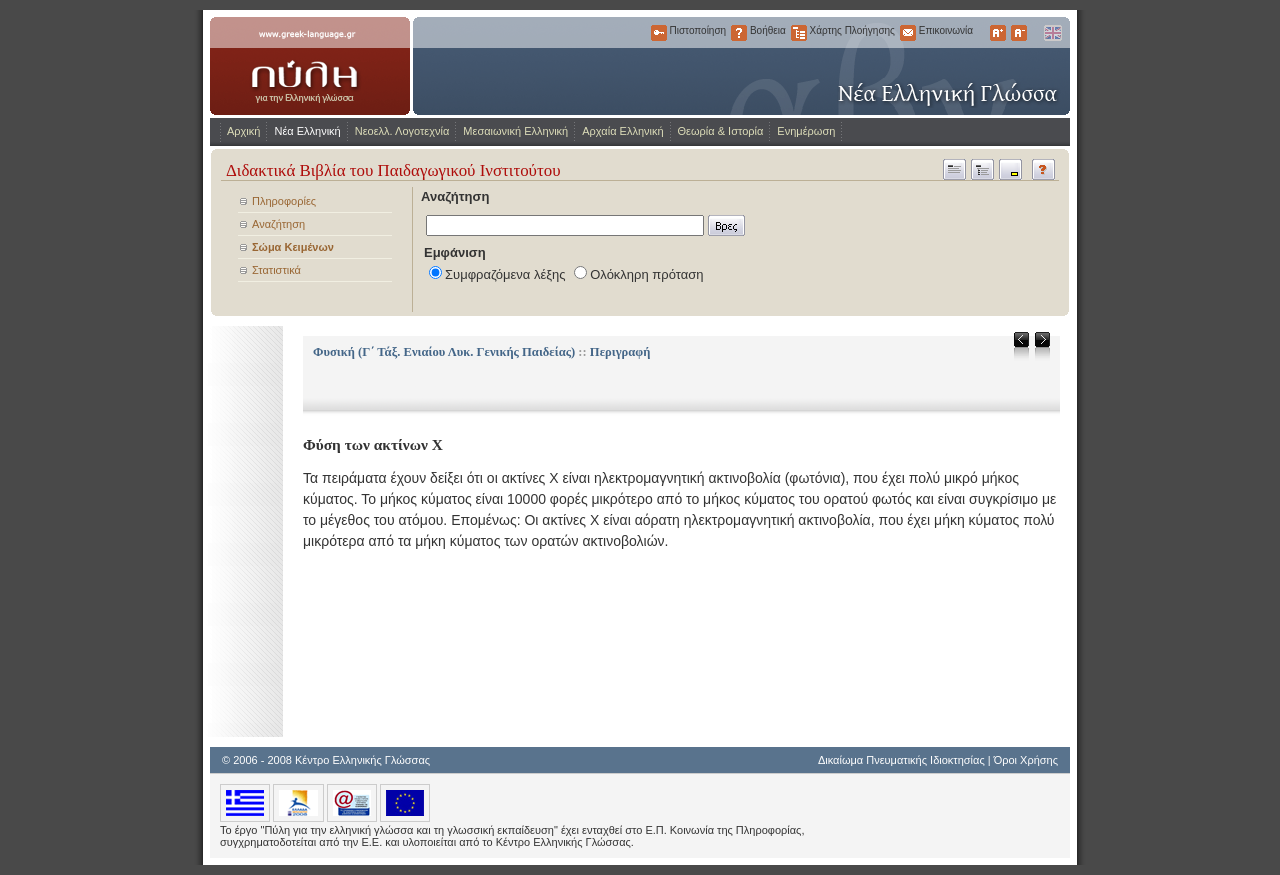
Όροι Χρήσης (1026, 760)
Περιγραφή (620, 352)
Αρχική (243, 131)
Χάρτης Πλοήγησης (799, 33)
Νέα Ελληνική (307, 131)
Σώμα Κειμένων (293, 247)
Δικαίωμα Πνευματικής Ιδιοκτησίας (901, 760)
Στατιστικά (276, 270)
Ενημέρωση (806, 131)
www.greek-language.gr (310, 66)
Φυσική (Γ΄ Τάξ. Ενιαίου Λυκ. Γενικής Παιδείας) (444, 352)
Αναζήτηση (278, 224)
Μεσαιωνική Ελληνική (515, 131)
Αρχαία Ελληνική (622, 131)
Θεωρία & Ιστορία (721, 131)
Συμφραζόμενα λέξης (505, 274)
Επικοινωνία (908, 33)
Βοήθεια (739, 33)
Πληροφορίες (284, 201)
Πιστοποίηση (659, 33)
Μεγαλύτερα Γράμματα (998, 33)
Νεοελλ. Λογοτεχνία (402, 131)
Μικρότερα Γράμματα (1019, 33)
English (1052, 33)
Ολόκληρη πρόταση (646, 274)
